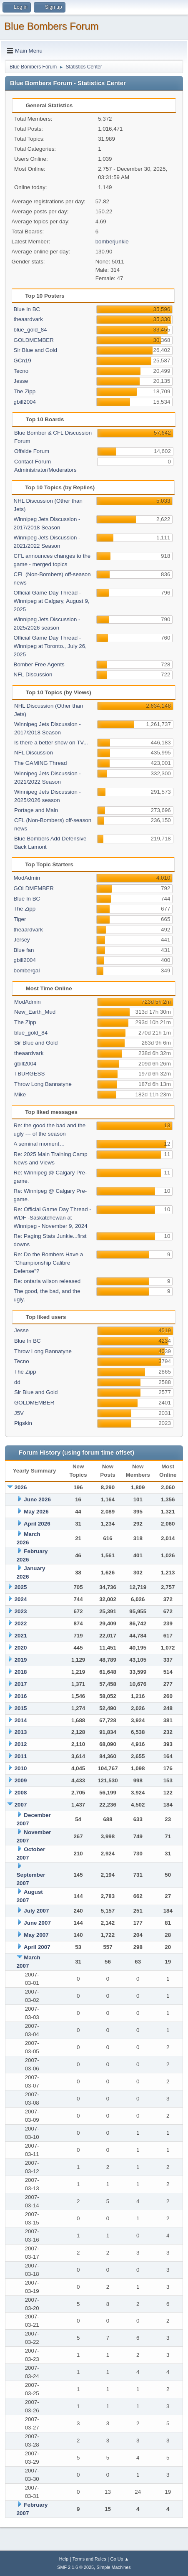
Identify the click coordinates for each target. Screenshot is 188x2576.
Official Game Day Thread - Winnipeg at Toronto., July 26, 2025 (50, 646)
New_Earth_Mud (34, 1012)
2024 (21, 1599)
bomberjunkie (112, 241)
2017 (21, 1684)
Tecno (21, 371)
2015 (21, 1708)
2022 (21, 1623)
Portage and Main (36, 810)
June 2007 (37, 1923)
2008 (21, 1792)
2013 (21, 1732)
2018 (21, 1672)
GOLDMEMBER (34, 340)
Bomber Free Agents (39, 664)
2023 (21, 1611)
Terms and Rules (89, 2558)
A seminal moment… (39, 1144)
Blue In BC (27, 309)
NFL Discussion (33, 674)
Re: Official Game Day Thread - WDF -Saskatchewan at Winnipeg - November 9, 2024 (52, 1217)
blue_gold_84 (30, 329)
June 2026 (37, 1499)
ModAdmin (27, 878)
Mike (20, 1094)
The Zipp (25, 391)
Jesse (21, 381)
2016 (21, 1696)
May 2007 (36, 1935)
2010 (21, 1768)
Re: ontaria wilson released (47, 1281)
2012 (21, 1744)
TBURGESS (29, 1073)
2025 (21, 1587)
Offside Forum (31, 451)
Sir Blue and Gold (35, 350)
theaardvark (28, 319)
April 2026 (37, 1524)
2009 (21, 1780)
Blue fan (24, 950)
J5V (19, 1413)
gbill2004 (25, 402)
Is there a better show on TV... (51, 742)
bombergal (27, 970)
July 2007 (36, 1911)
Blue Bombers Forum (51, 26)
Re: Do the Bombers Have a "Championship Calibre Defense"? (48, 1262)
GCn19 (22, 360)
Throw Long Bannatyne (43, 1084)
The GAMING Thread (40, 763)
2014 (21, 1720)
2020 (21, 1648)
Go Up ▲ (119, 2558)
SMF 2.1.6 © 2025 (75, 2567)
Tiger (20, 919)
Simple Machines (114, 2567)
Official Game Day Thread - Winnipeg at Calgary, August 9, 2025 (52, 601)
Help (63, 2558)
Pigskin (23, 1423)
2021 (21, 1635)
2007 (21, 1805)
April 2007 (37, 1947)
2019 (21, 1660)
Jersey (22, 939)
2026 (21, 1487)
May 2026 (36, 1511)
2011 (21, 1756)
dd (17, 1382)
